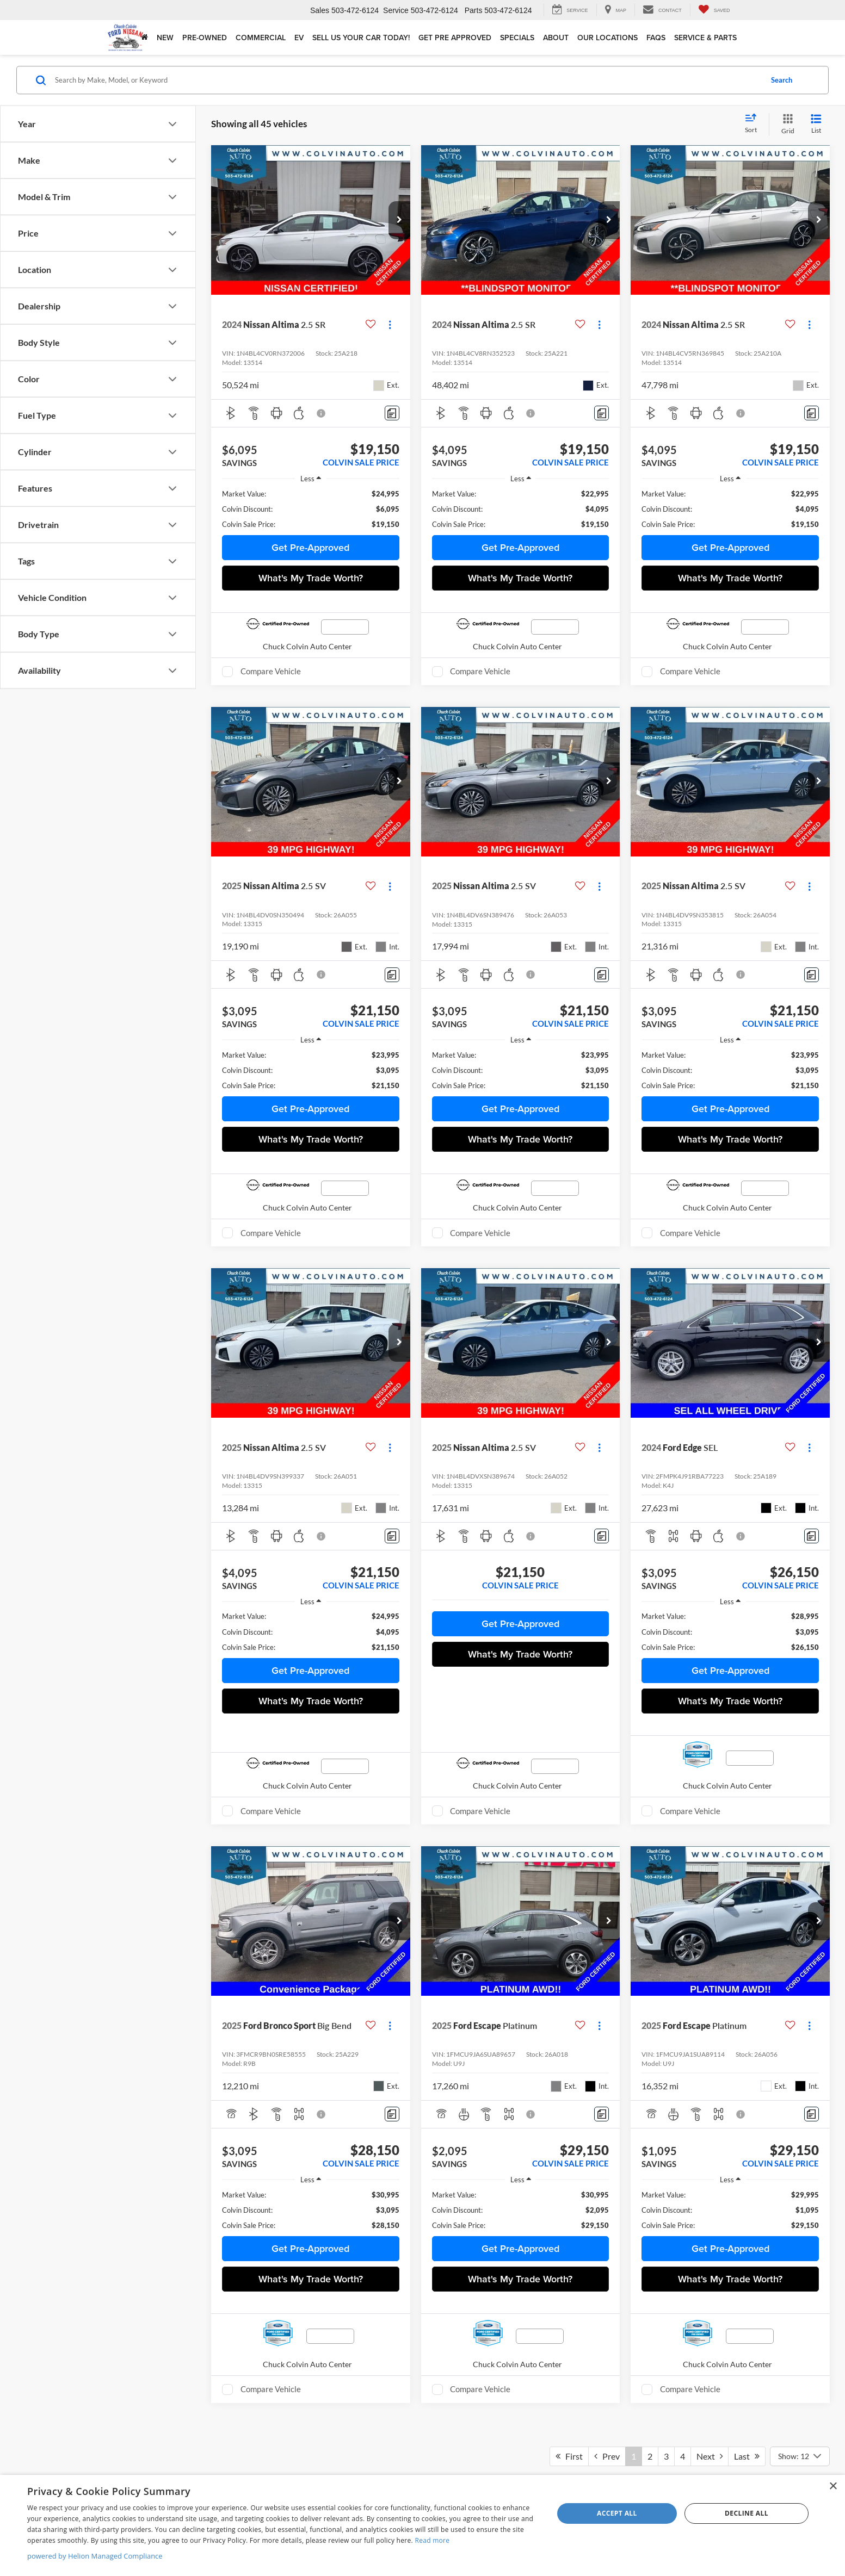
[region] (310, 509)
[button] (399, 220)
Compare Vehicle (270, 671)
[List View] (816, 124)
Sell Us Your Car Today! (361, 37)
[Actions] (389, 324)
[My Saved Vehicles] (714, 10)
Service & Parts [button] (705, 37)
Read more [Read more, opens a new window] (432, 2540)
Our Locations (607, 37)
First (569, 2456)
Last (747, 2456)
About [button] (556, 37)
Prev (607, 2456)
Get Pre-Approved (310, 547)
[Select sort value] (754, 124)
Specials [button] (517, 37)
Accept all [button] (617, 2513)
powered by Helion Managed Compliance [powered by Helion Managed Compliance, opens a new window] (95, 2556)
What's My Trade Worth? (310, 578)
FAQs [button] (655, 37)
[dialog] (422, 2525)
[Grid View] (786, 124)
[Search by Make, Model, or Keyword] (407, 80)
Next (709, 2456)
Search (781, 80)
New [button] (165, 37)
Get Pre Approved (454, 37)
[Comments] (392, 413)
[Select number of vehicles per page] (800, 2456)
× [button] (833, 2486)
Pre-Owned (204, 37)
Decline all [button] (746, 2513)
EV (299, 37)
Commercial (261, 37)
